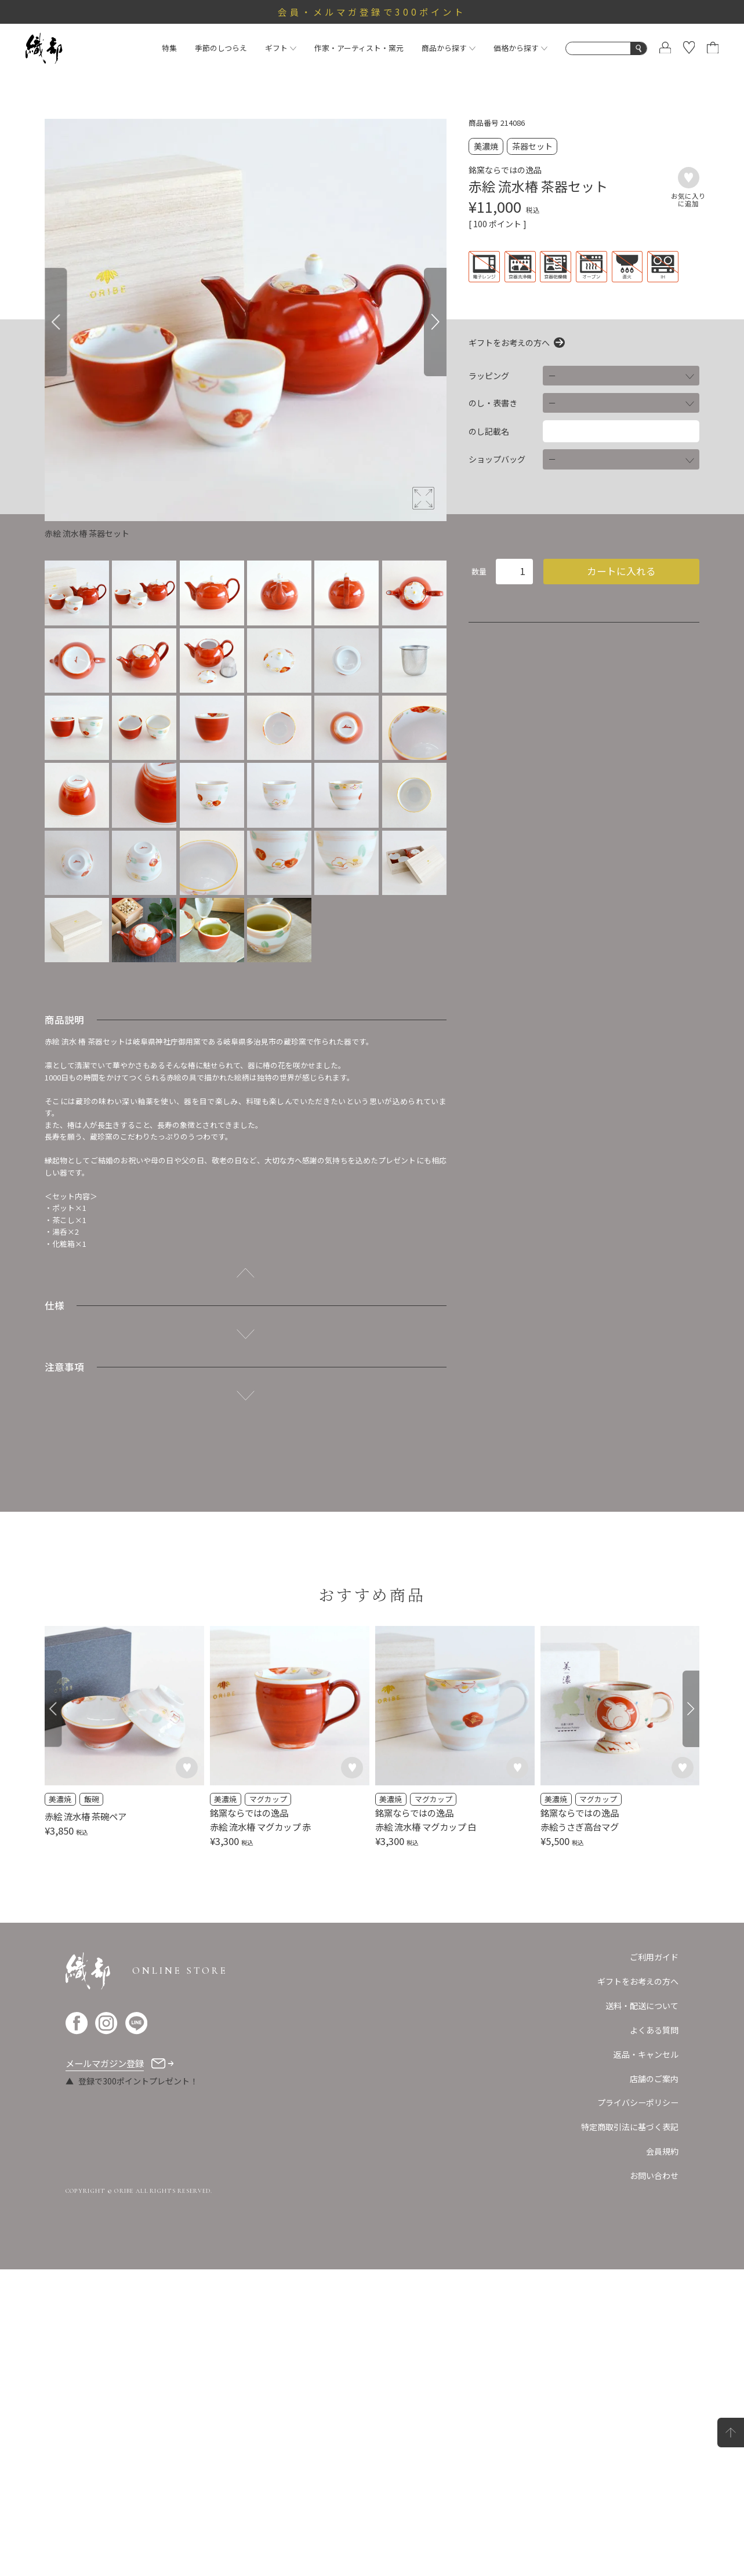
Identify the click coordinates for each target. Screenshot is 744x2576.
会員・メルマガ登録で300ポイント (372, 11)
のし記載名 (489, 431)
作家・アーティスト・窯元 (359, 47)
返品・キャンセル (646, 2054)
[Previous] (56, 322)
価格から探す (520, 47)
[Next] (435, 322)
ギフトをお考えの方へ (509, 342)
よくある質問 (654, 2030)
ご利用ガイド (654, 1957)
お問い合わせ (654, 2175)
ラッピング (489, 375)
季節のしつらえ (221, 47)
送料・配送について (641, 2005)
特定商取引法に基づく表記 (629, 2127)
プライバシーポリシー (637, 2102)
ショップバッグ (497, 459)
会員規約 (662, 2151)
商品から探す (449, 47)
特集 (169, 47)
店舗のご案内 (654, 2078)
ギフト (280, 47)
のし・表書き (493, 402)
